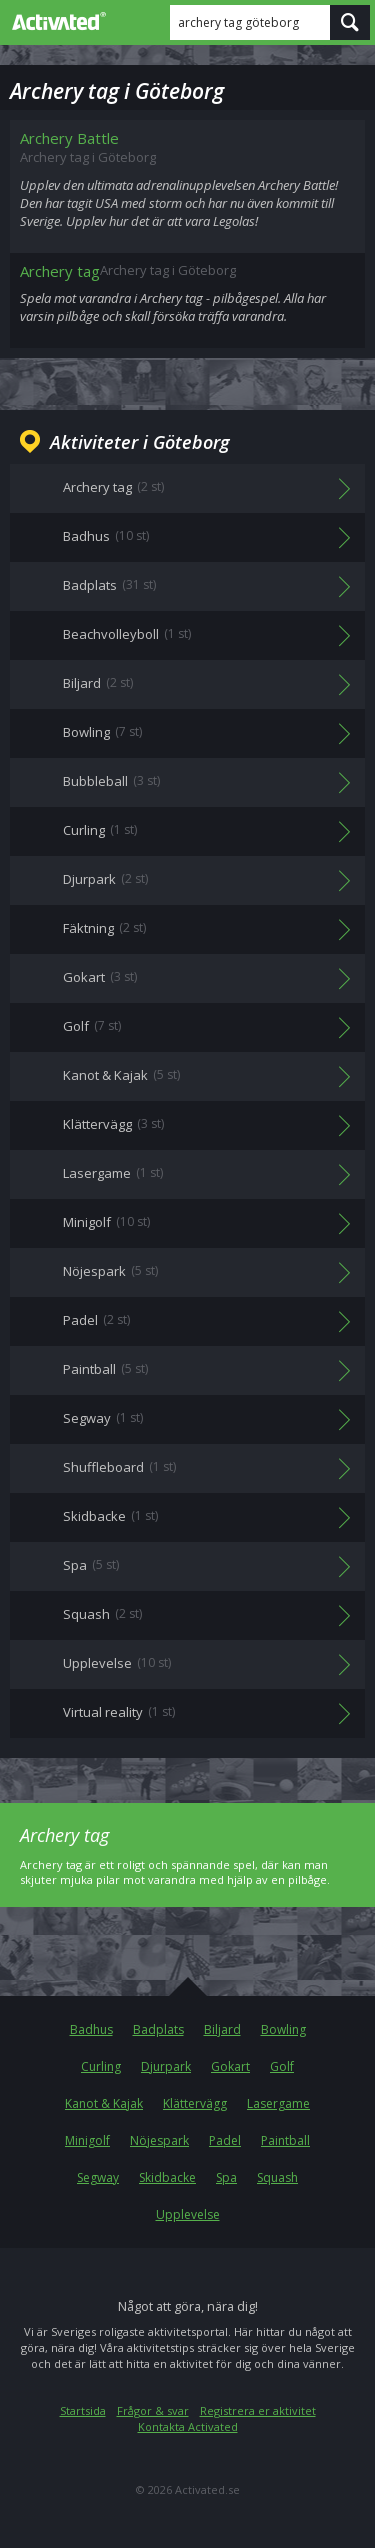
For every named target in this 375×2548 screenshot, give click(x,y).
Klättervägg (195, 2103)
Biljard (222, 2029)
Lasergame (278, 2103)
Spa (226, 2177)
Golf (282, 2066)
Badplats (158, 2029)
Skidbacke (167, 2177)
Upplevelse (188, 2214)
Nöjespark (159, 2140)
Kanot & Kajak (104, 2103)
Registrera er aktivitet (258, 2410)
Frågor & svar (153, 2410)
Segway (98, 2177)
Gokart (230, 2066)
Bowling (283, 2029)
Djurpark (166, 2066)
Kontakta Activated (188, 2426)
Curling (101, 2066)
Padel (225, 2140)
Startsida (83, 2410)
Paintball (285, 2140)
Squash (277, 2177)
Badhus (91, 2029)
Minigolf (87, 2140)
